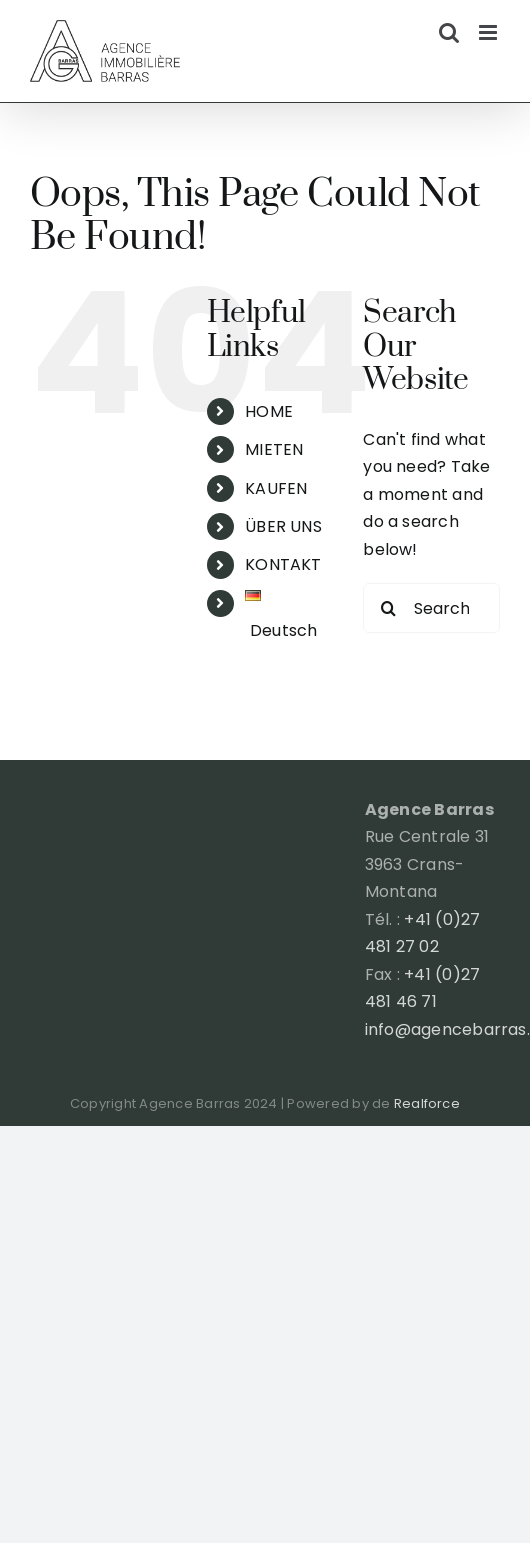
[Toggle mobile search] (449, 32)
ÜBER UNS (283, 526)
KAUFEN (276, 488)
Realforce (427, 1103)
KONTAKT (283, 564)
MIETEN (274, 449)
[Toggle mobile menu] (489, 32)
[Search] (388, 608)
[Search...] (431, 608)
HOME (269, 411)
